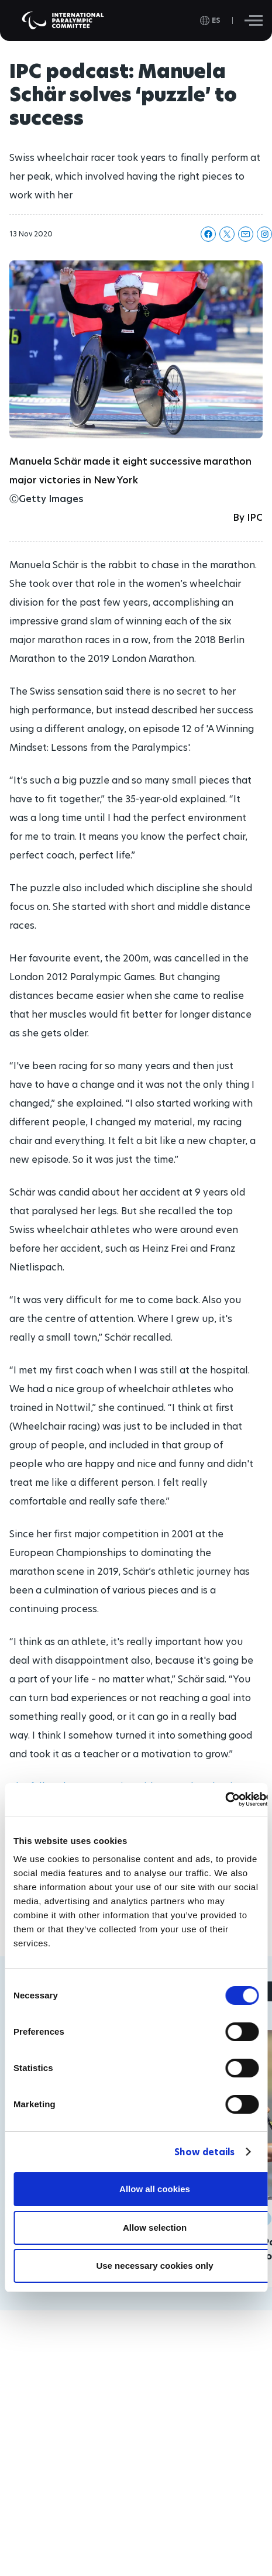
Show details (204, 2152)
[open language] (210, 20)
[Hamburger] (254, 20)
